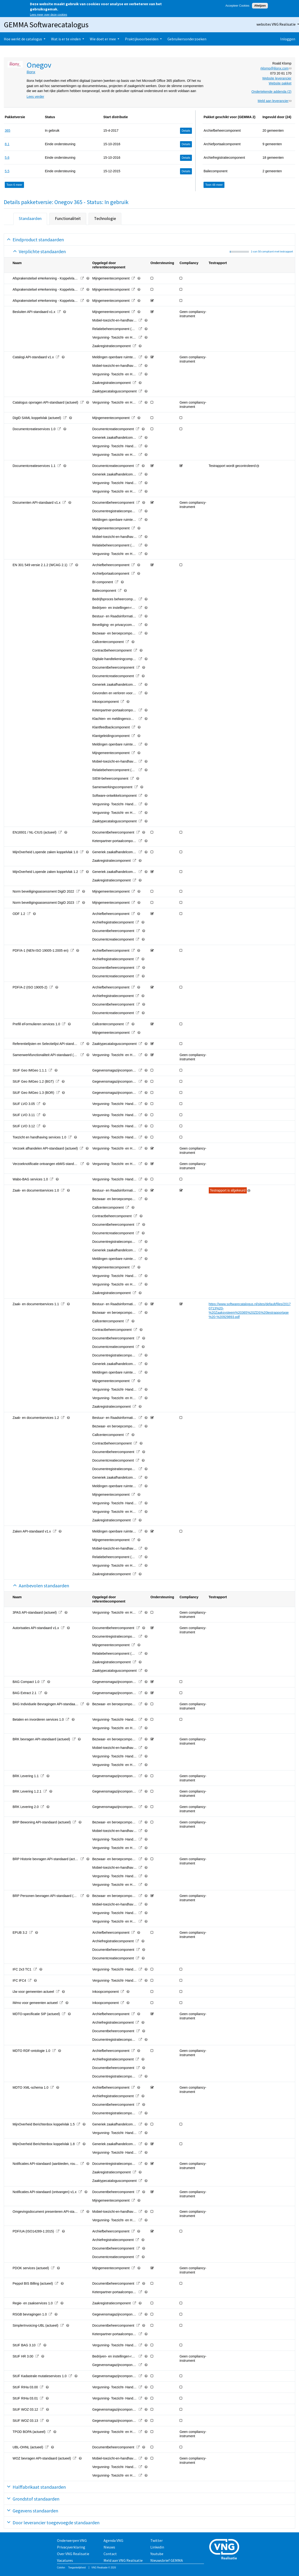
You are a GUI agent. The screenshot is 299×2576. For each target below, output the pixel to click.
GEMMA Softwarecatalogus (46, 24)
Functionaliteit (68, 218)
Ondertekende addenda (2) (271, 91)
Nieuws (109, 2547)
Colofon (61, 2567)
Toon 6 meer (14, 184)
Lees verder (35, 96)
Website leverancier (276, 78)
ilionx (31, 72)
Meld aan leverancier (274, 101)
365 (7, 130)
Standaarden (30, 218)
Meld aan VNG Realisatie (123, 2560)
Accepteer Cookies (237, 5)
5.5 (7, 171)
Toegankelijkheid (77, 2567)
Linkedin (157, 2547)
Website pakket (280, 83)
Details (186, 130)
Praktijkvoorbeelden (141, 39)
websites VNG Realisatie (276, 24)
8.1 (7, 144)
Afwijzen (260, 5)
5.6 (7, 157)
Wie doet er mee (103, 39)
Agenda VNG (113, 2540)
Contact (110, 2553)
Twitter (156, 2540)
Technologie (105, 218)
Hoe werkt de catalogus (23, 39)
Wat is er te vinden (66, 39)
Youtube (156, 2553)
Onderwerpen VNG (72, 2540)
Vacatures (65, 2560)
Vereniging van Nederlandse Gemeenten (225, 2550)
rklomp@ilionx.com (276, 68)
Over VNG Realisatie (73, 2553)
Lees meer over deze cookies (48, 14)
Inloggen (287, 39)
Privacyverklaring (71, 2547)
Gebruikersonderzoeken (186, 39)
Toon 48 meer (214, 184)
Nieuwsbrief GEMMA (166, 2560)
